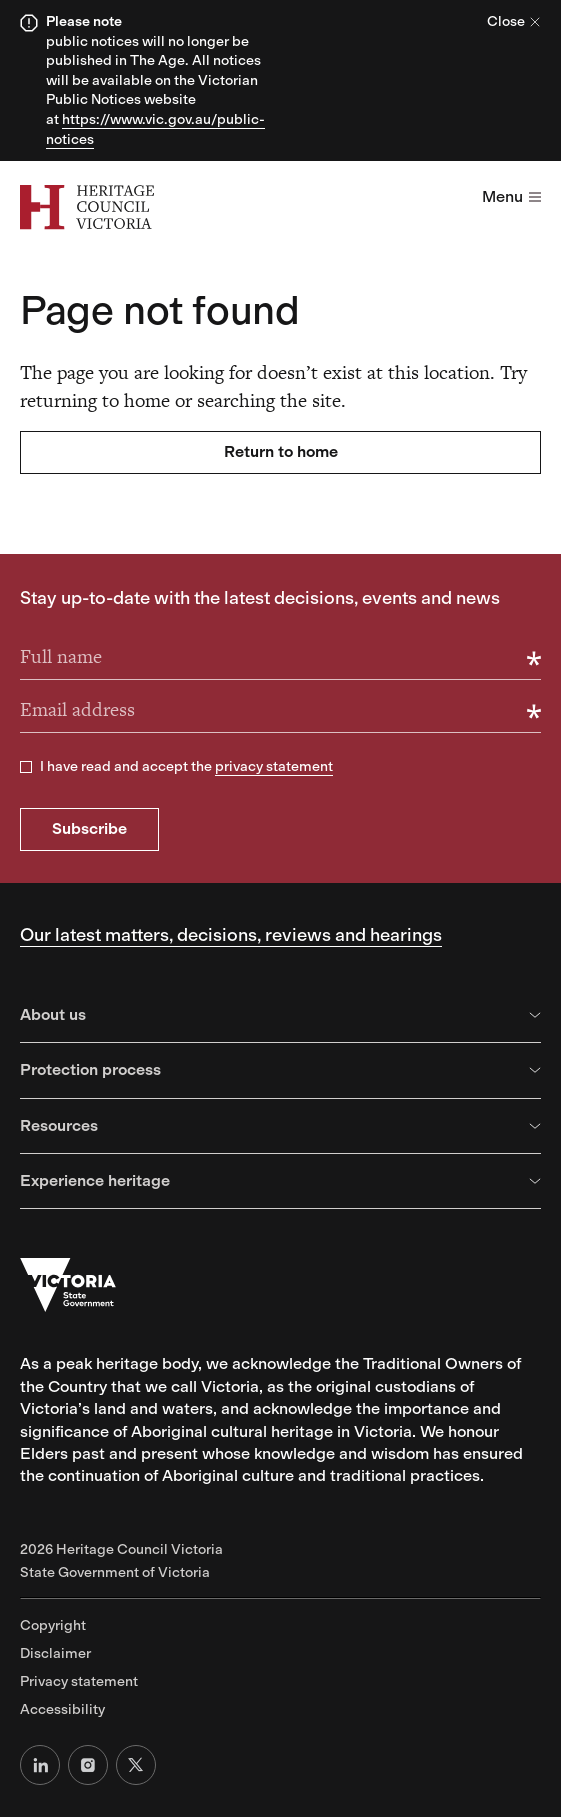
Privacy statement (79, 1681)
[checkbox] (26, 767)
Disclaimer (55, 1653)
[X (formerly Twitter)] (136, 1765)
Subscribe (89, 828)
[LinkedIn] (40, 1765)
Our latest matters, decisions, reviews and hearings (231, 935)
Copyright (53, 1625)
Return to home (281, 451)
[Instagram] (88, 1765)
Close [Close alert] (514, 21)
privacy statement (274, 766)
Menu (511, 196)
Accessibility (62, 1709)
